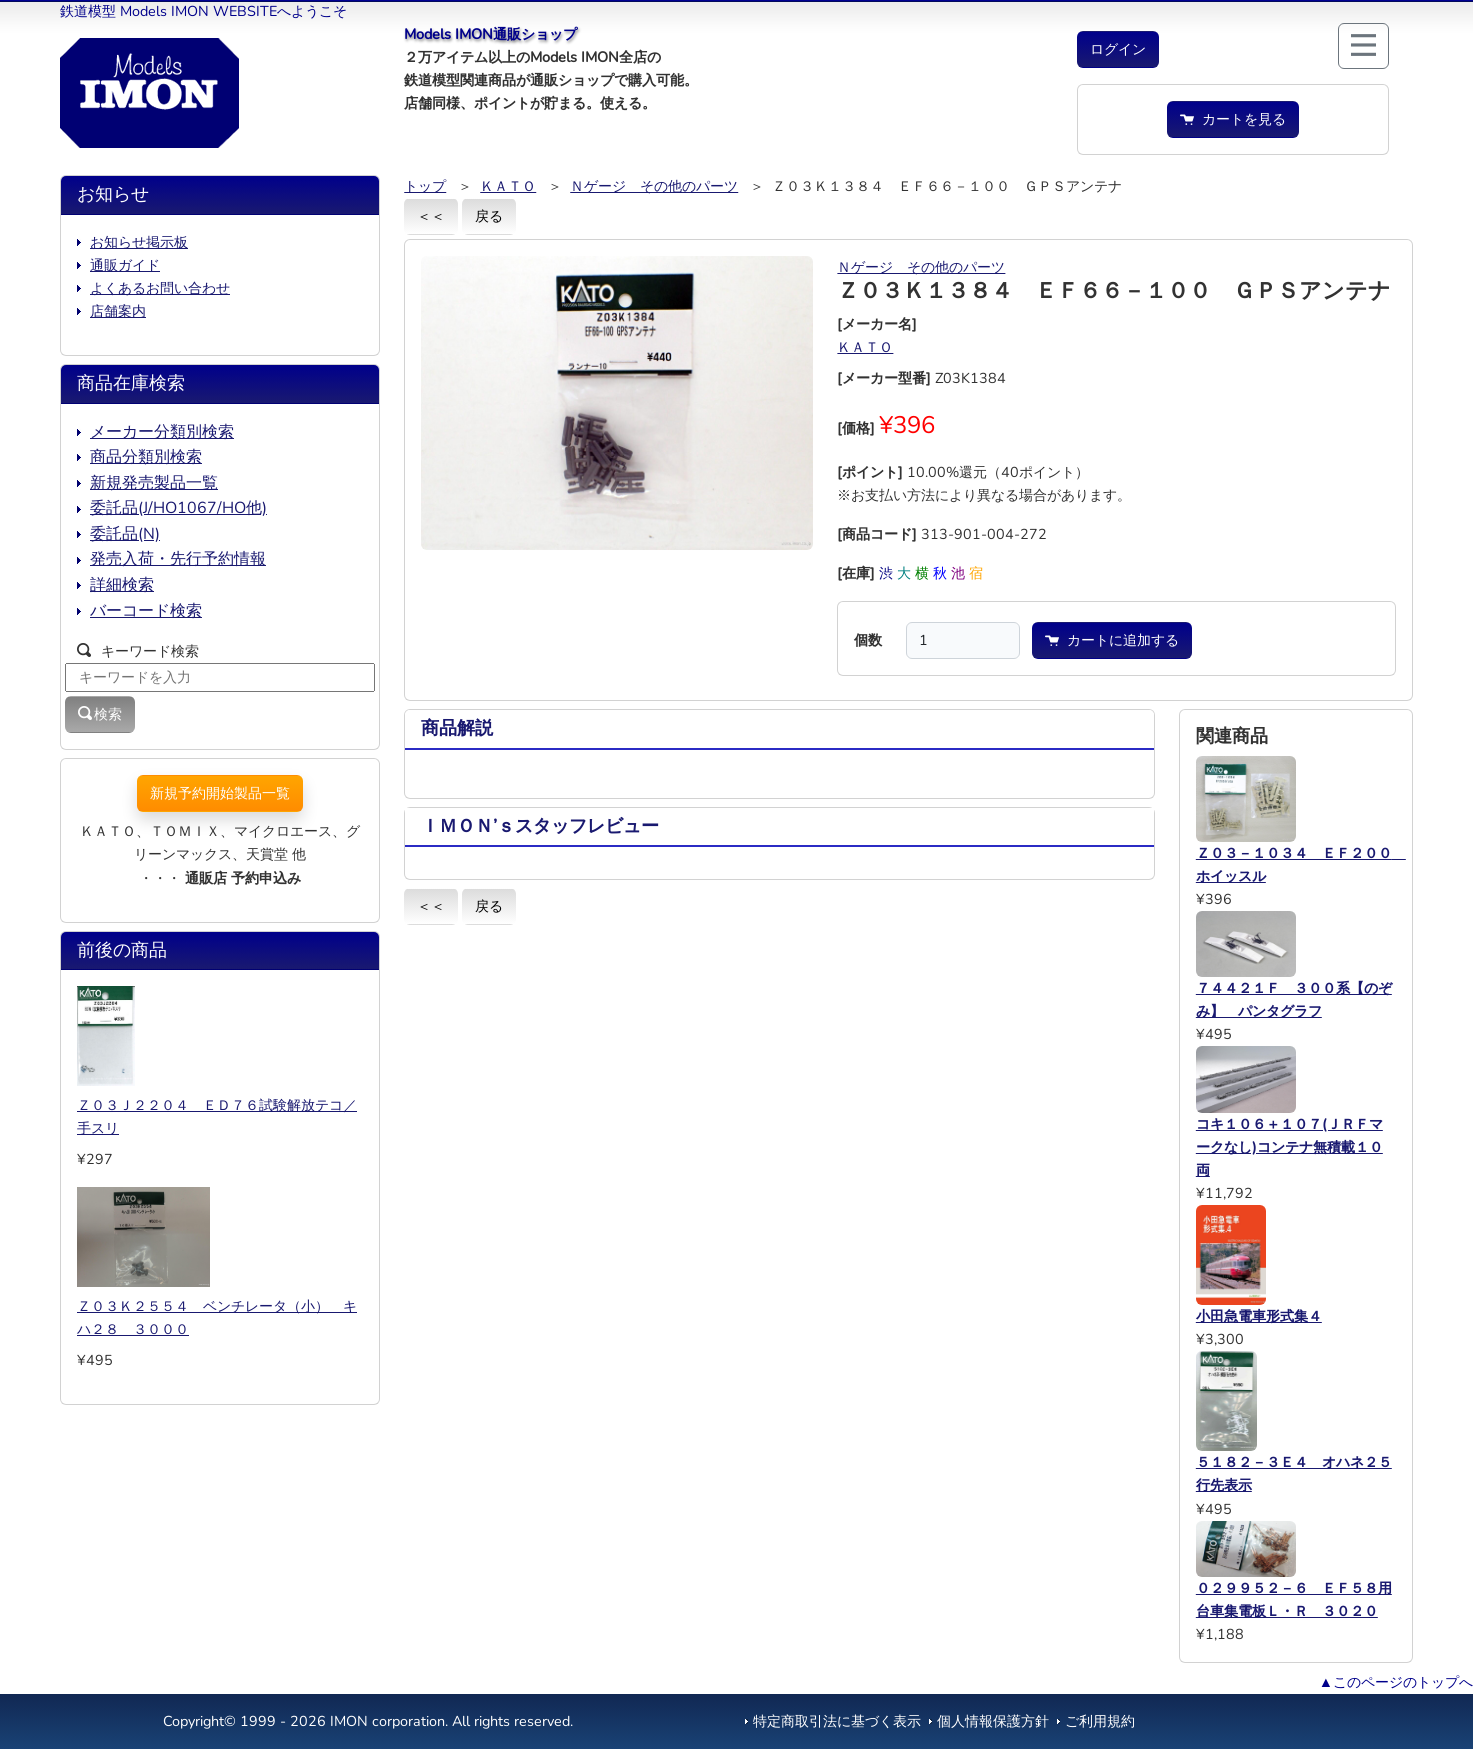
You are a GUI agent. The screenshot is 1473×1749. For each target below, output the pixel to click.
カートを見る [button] (1233, 119)
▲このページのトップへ (1396, 1682)
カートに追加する (1112, 640)
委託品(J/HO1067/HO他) (178, 508)
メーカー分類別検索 (162, 432)
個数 (868, 640)
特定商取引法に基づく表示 (837, 1721)
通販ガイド (125, 265)
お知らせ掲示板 (139, 242)
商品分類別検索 (146, 457)
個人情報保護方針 (993, 1721)
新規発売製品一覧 (154, 483)
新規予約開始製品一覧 (220, 793)
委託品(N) (125, 534)
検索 (100, 714)
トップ (425, 186)
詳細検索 (122, 585)
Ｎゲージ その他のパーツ (654, 186)
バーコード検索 (146, 611)
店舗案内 (118, 311)
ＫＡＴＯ (508, 186)
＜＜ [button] (431, 216)
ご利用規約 (1100, 1721)
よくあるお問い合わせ (160, 288)
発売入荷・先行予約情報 (178, 559)
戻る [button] (489, 216)
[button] (1118, 49)
